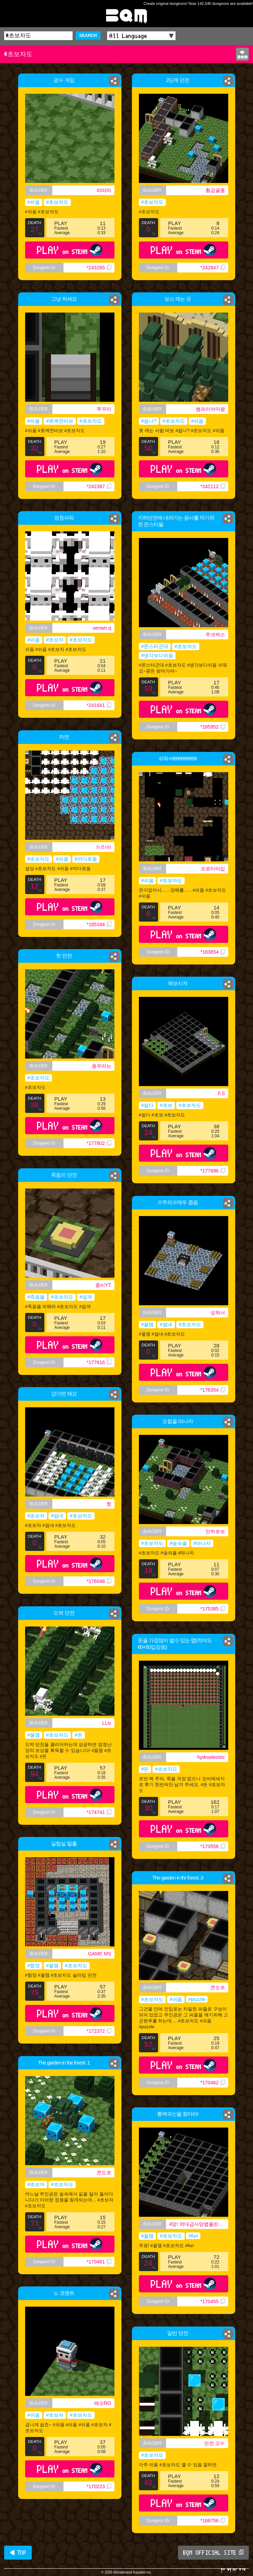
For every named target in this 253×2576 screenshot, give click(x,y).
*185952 (212, 727)
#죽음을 (36, 1297)
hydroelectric (211, 1757)
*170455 (212, 2301)
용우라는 (101, 1066)
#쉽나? (149, 421)
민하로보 (215, 1531)
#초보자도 (57, 202)
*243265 (99, 267)
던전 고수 (214, 2443)
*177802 (99, 1143)
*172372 (99, 2031)
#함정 (34, 1965)
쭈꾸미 (105, 409)
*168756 (212, 2520)
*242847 (212, 267)
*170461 (99, 2261)
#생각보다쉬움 (157, 655)
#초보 (166, 1105)
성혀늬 (217, 1312)
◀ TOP (18, 2552)
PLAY (69, 250)
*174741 (99, 1812)
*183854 (212, 952)
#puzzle (196, 1999)
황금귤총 (215, 190)
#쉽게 (86, 1297)
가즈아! (103, 847)
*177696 (212, 1171)
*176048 (99, 1581)
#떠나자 (202, 1543)
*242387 (100, 490)
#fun (193, 2236)
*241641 (99, 705)
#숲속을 (178, 1543)
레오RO (102, 2403)
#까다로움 (86, 859)
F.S (221, 1093)
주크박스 (215, 634)
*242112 (212, 486)
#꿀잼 (147, 1324)
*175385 (212, 1609)
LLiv (106, 1723)
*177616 (99, 1362)
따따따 (104, 190)
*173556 (212, 1846)
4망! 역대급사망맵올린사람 (198, 2224)
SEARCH (88, 35)
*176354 (212, 1390)
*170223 (99, 2486)
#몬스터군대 (155, 646)
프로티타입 (213, 868)
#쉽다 (147, 1105)
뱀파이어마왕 (210, 409)
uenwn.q (102, 628)
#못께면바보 (59, 422)
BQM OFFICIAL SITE (213, 2552)
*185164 (99, 924)
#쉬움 (34, 202)
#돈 (78, 1735)
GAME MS (99, 1953)
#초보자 (55, 640)
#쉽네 (166, 1324)
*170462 (212, 2082)
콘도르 (217, 1987)
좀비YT (103, 1285)
